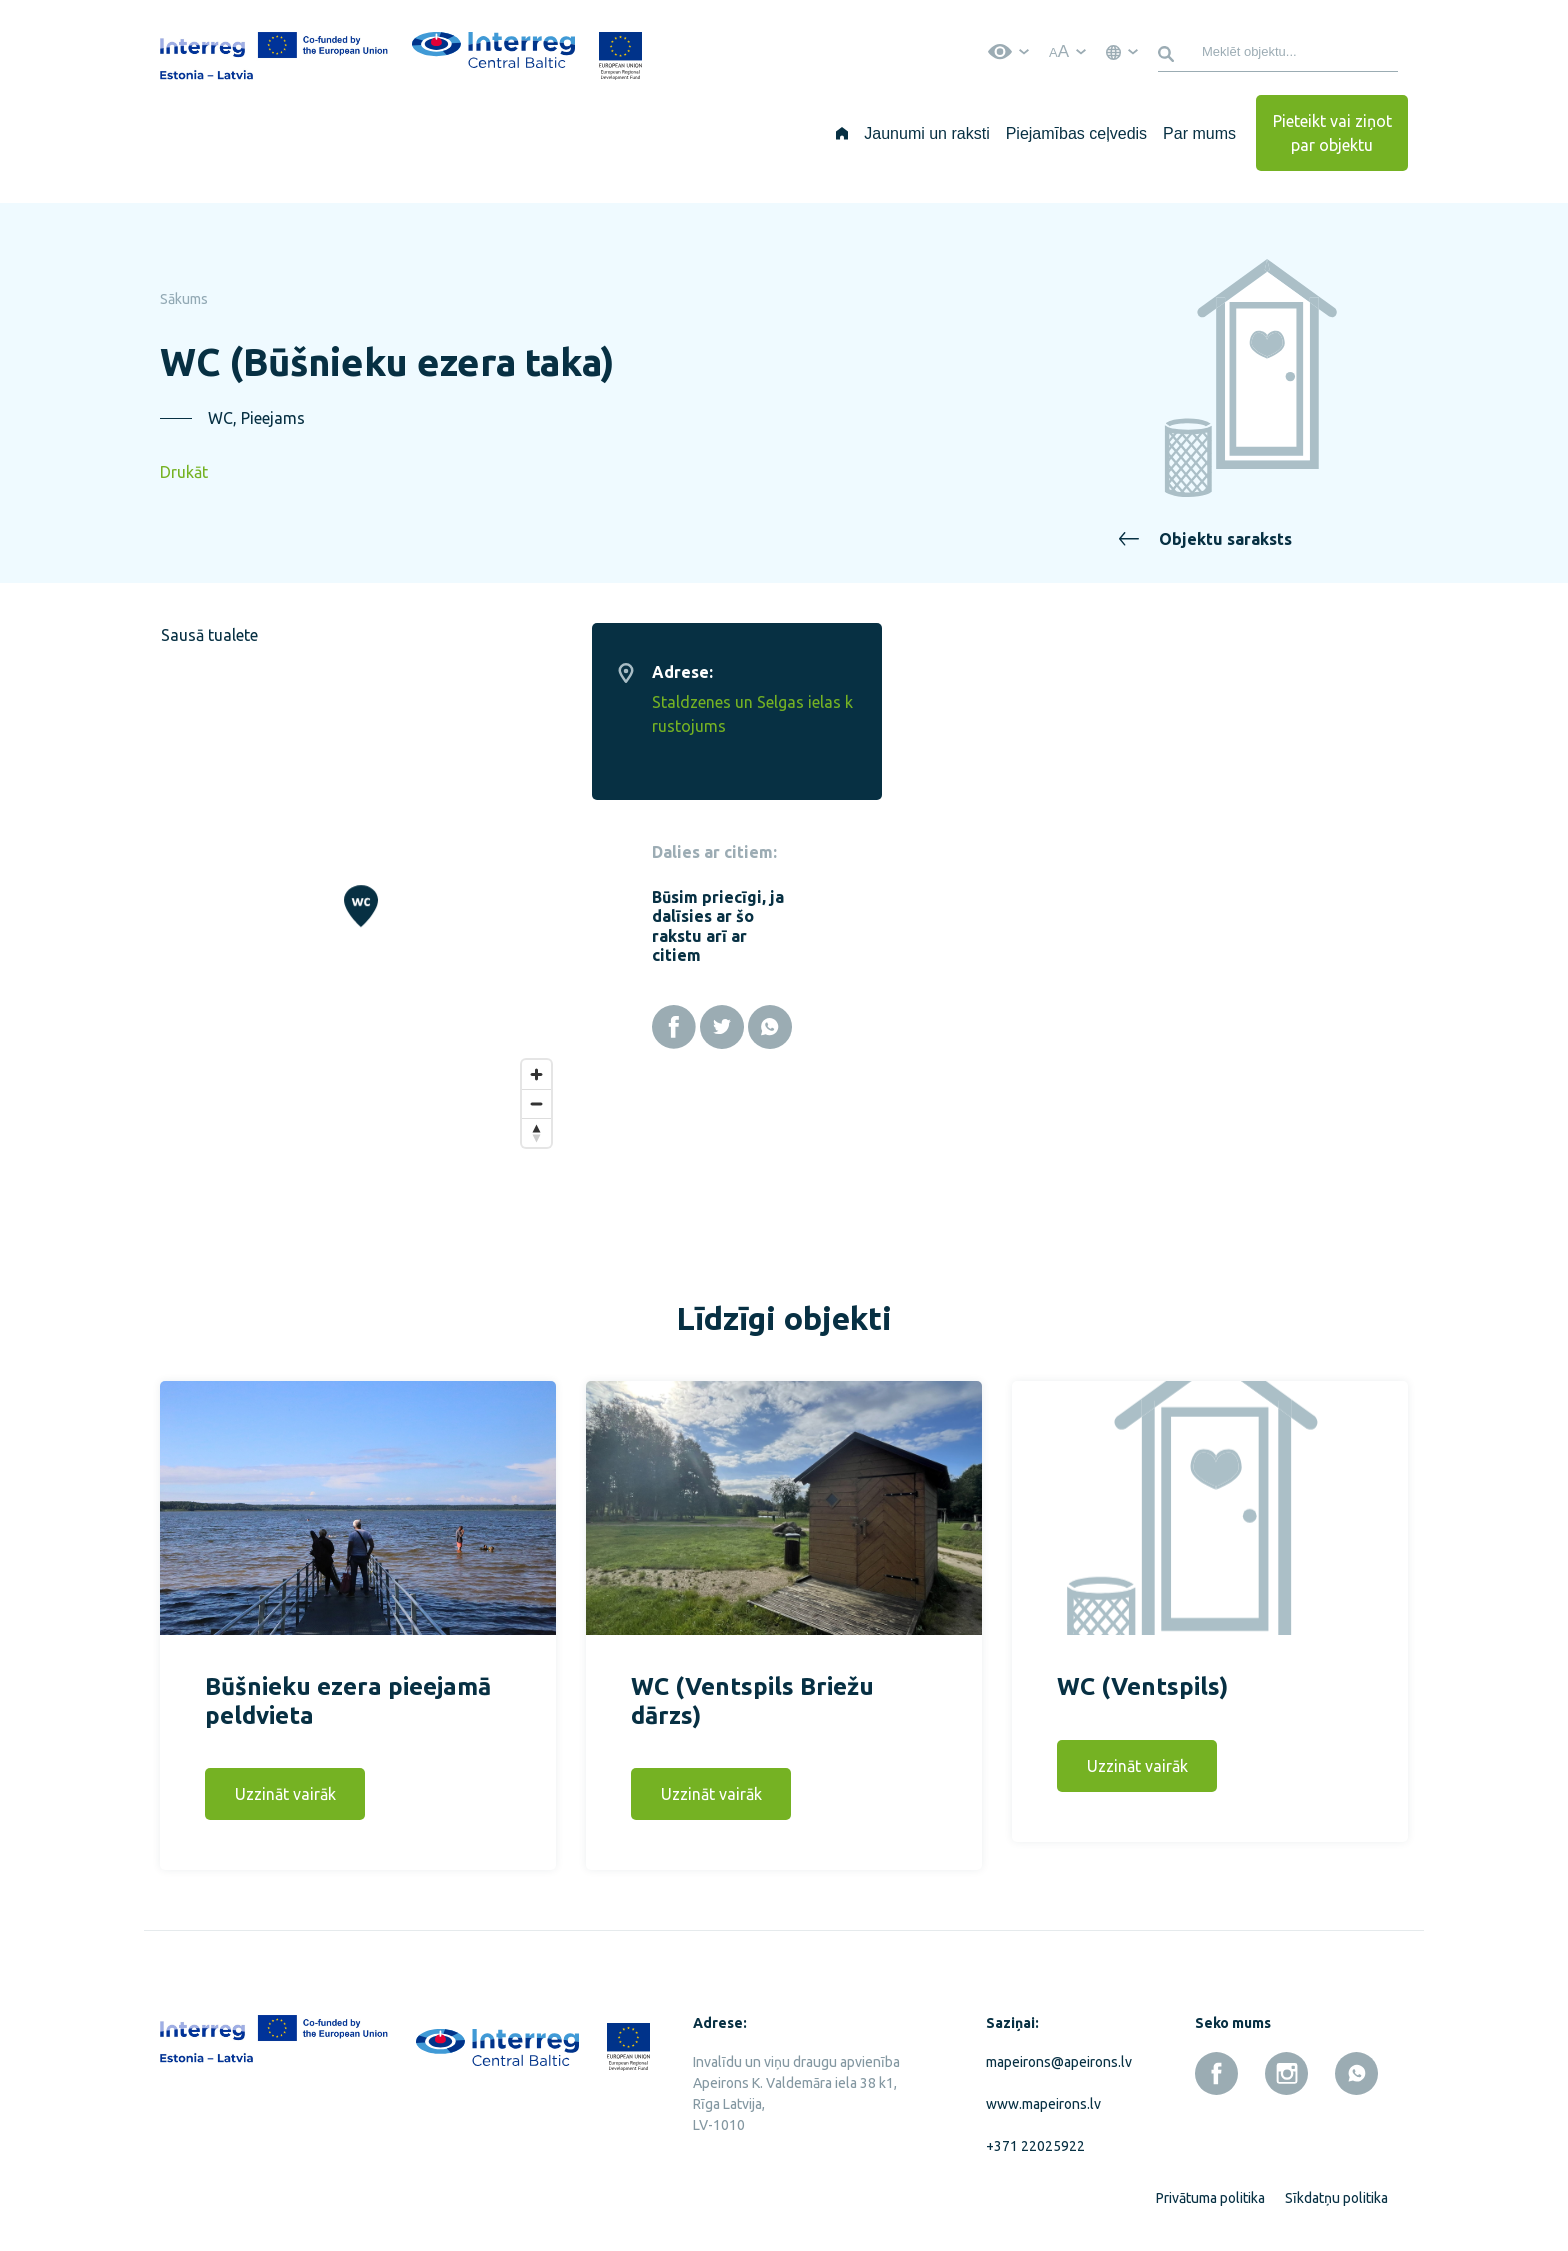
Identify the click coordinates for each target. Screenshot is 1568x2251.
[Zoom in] (1063, 1062)
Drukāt (184, 472)
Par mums (1199, 133)
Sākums (184, 299)
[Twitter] (1249, 1027)
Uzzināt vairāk (285, 1782)
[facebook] (1216, 2061)
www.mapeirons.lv (1043, 2092)
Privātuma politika (1210, 2186)
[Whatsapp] (1297, 1027)
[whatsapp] (1356, 2061)
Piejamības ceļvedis (1076, 133)
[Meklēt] (1169, 52)
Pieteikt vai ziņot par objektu (1332, 133)
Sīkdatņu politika (1336, 2186)
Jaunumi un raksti (926, 133)
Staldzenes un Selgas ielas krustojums (1279, 714)
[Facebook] (1201, 1027)
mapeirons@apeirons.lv (1055, 2050)
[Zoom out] (1063, 1091)
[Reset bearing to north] (1063, 1120)
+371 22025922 (1035, 2134)
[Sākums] (842, 133)
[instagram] (1286, 2061)
